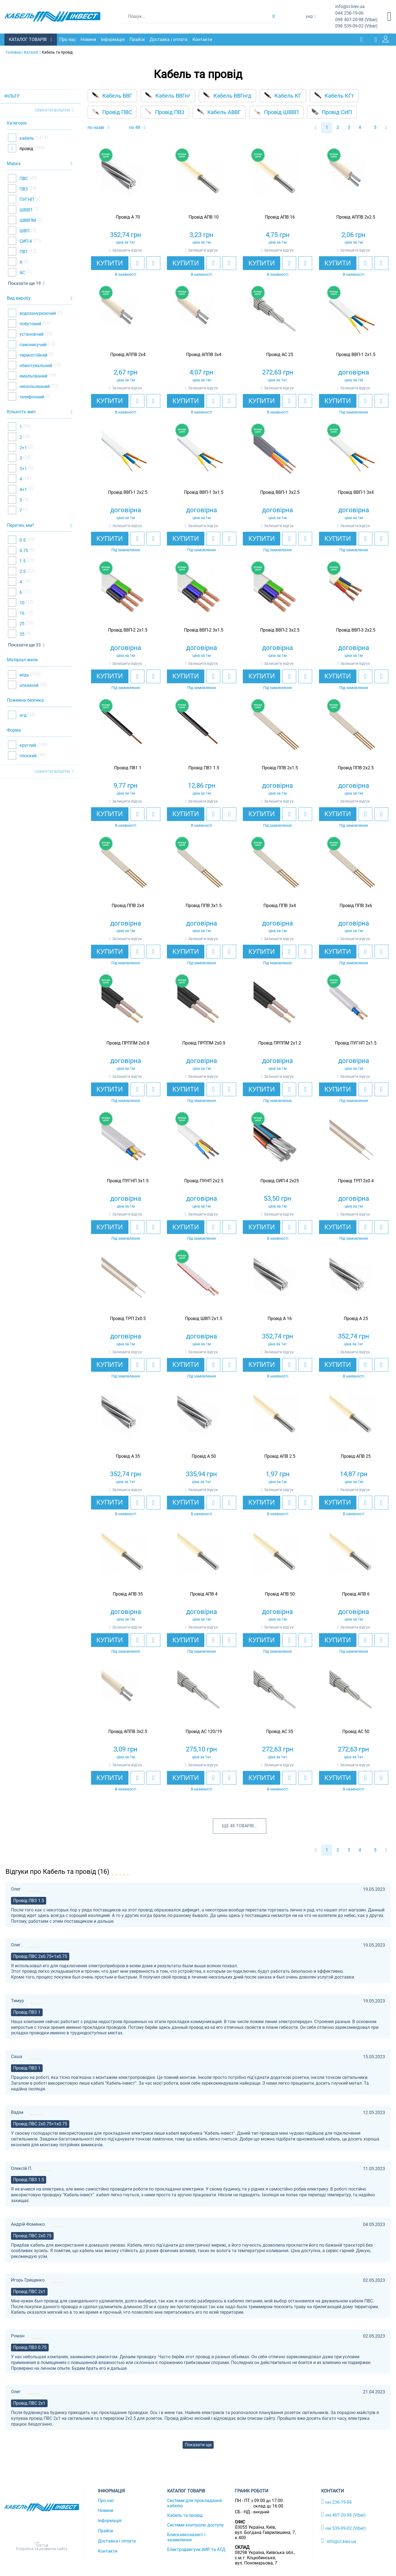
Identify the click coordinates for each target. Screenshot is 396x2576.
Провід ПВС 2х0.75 (32, 2235)
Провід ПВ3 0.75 (29, 2346)
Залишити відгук (127, 250)
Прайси (138, 39)
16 (21, 612)
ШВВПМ (27, 219)
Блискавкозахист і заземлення (186, 2536)
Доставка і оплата (170, 39)
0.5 (22, 539)
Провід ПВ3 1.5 (28, 1900)
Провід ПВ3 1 (26, 2011)
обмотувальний (35, 364)
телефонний (31, 396)
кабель (26, 137)
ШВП (23, 230)
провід (25, 148)
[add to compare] (153, 263)
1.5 (22, 560)
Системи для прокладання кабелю (194, 2502)
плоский (27, 754)
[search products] (273, 16)
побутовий (29, 323)
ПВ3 (23, 188)
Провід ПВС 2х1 (29, 2291)
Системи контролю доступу (195, 2524)
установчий (30, 333)
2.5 (22, 571)
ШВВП (25, 209)
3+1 (22, 467)
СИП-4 (25, 240)
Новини (89, 39)
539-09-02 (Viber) (356, 26)
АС (21, 272)
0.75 (23, 550)
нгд (22, 714)
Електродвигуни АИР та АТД (196, 2549)
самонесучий (32, 343)
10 (21, 602)
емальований (32, 375)
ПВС (23, 178)
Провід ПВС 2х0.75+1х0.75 (40, 1955)
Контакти (203, 39)
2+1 (22, 447)
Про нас (69, 39)
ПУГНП (26, 199)
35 (21, 633)
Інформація (114, 39)
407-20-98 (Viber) (356, 20)
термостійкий (32, 354)
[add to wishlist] (137, 263)
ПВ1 (23, 251)
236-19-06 (349, 13)
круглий (27, 744)
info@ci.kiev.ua (338, 2540)
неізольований (34, 385)
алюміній (28, 684)
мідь (23, 674)
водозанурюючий (37, 312)
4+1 (22, 488)
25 (21, 623)
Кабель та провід (185, 2514)
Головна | (14, 51)
